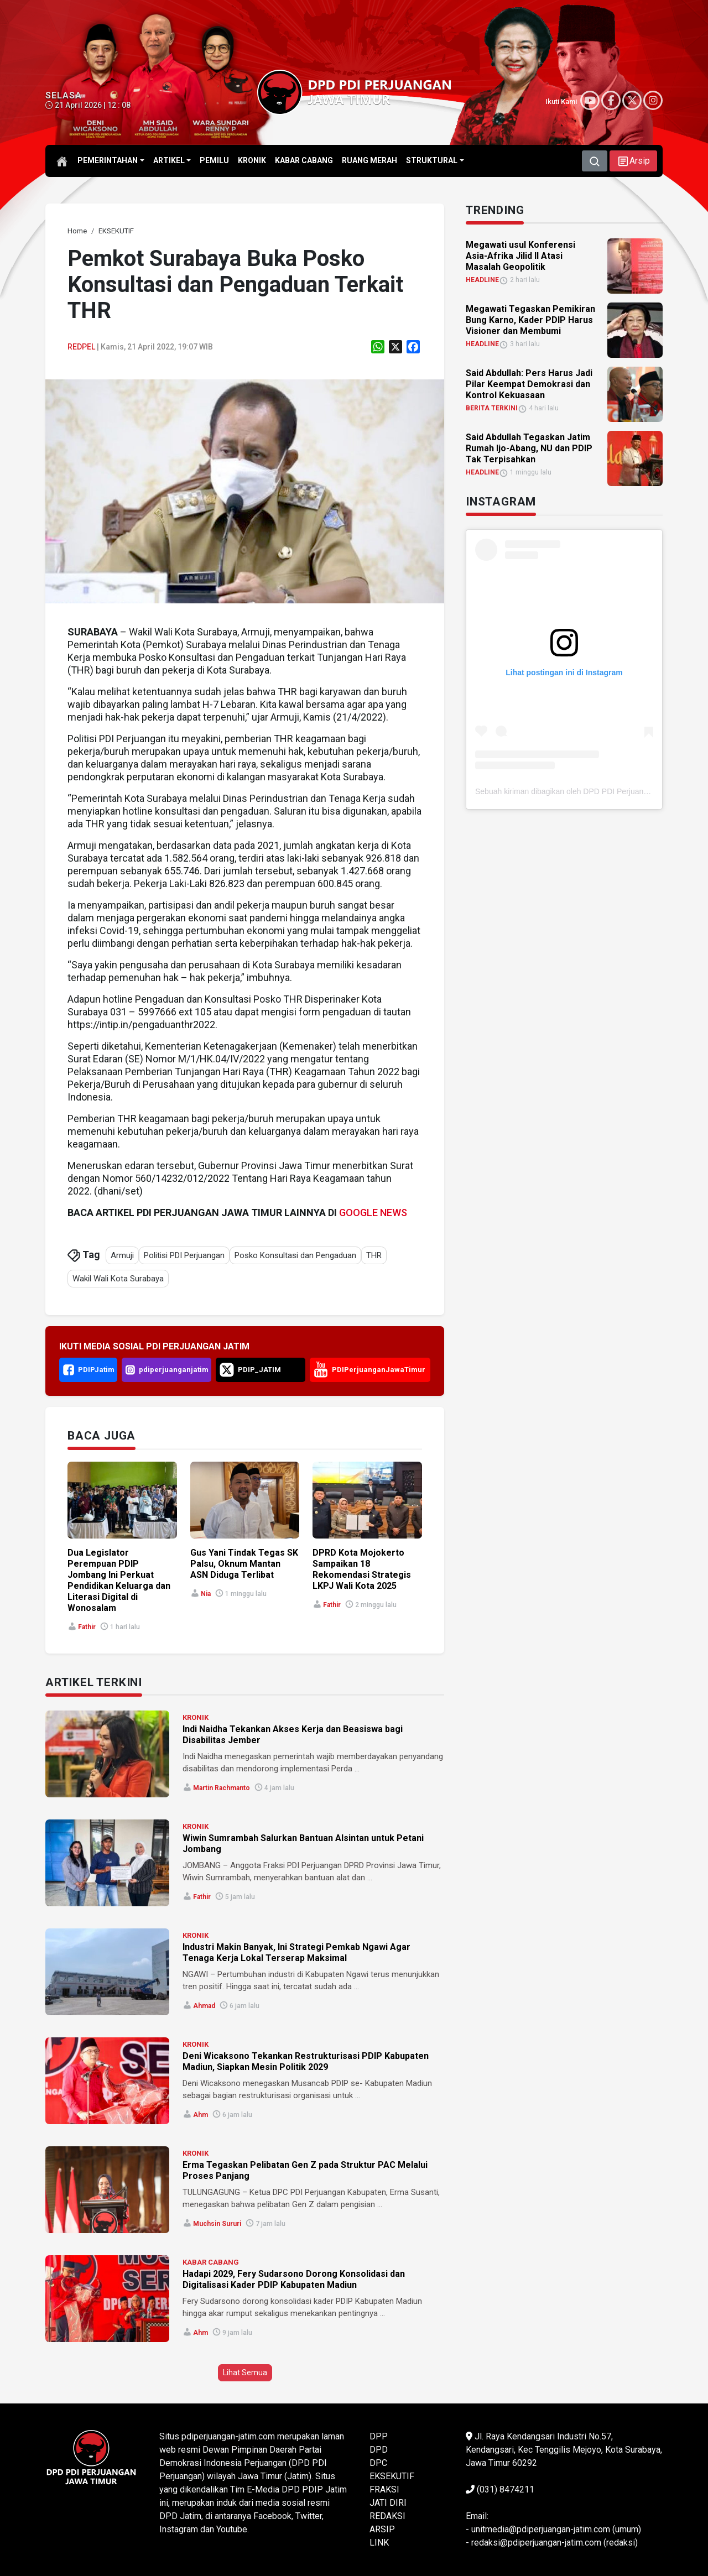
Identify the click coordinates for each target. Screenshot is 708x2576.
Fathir (87, 1627)
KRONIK (196, 1717)
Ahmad (204, 2006)
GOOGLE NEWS (373, 1212)
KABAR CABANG (211, 2262)
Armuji (122, 1255)
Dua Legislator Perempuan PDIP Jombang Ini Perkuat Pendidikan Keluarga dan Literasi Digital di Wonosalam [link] (118, 1580)
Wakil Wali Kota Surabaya (118, 1279)
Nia (206, 1594)
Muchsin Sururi (217, 2224)
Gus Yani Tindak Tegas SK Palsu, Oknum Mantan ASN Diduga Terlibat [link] (244, 1563)
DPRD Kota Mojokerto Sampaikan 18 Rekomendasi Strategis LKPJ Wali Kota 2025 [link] (362, 1569)
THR (374, 1255)
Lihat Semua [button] (245, 2372)
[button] (633, 160)
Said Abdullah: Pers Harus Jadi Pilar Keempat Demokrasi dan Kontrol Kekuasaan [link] (529, 384)
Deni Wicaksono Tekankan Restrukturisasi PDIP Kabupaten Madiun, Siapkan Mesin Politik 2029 (306, 2061)
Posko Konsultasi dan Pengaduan (295, 1255)
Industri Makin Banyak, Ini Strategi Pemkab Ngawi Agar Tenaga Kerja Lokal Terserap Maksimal (296, 1952)
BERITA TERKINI (492, 408)
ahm (200, 2115)
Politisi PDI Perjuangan (184, 1255)
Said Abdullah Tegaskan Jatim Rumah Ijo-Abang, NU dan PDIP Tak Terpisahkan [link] (529, 448)
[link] (77, 231)
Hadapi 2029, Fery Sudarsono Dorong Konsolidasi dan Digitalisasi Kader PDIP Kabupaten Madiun (294, 2279)
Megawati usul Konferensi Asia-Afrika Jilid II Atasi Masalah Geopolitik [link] (520, 255)
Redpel (81, 346)
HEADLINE (482, 280)
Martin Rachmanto (221, 1788)
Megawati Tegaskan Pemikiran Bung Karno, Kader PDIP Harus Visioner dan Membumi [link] (530, 320)
